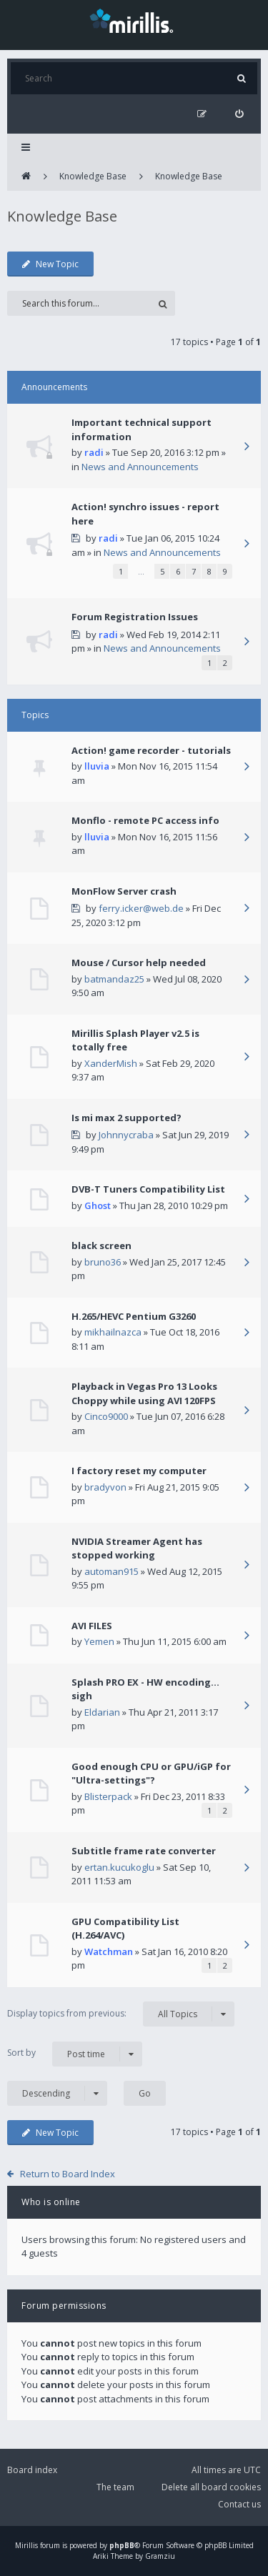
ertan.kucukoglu (119, 1867)
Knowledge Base (92, 176)
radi (94, 452)
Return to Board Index (67, 2173)
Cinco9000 (106, 1416)
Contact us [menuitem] (239, 2504)
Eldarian (102, 1712)
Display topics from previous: (120, 2014)
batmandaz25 (114, 979)
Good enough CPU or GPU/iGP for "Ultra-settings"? (151, 1773)
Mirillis (26, 2545)
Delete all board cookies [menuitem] (211, 2487)
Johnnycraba (126, 1134)
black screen (101, 1245)
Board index (32, 2470)
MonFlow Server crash (124, 891)
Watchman (108, 1951)
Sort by (74, 2054)
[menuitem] (239, 114)
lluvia (96, 766)
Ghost (97, 1205)
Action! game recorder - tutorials (151, 750)
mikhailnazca (113, 1332)
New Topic (50, 264)
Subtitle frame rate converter (143, 1850)
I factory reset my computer (139, 1470)
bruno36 (102, 1261)
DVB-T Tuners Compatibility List (148, 1189)
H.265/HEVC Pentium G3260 (133, 1316)
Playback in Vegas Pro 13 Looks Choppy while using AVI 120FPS (144, 1393)
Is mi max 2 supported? (126, 1117)
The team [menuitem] (115, 2487)
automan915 (111, 1571)
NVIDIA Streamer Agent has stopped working (136, 1548)
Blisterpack (108, 1796)
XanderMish (110, 1063)
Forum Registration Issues (134, 616)
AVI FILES (91, 1625)
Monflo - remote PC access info (145, 820)
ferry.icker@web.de (141, 908)
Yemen (99, 1641)
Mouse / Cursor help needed (138, 962)
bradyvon (105, 1487)
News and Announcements (140, 466)
